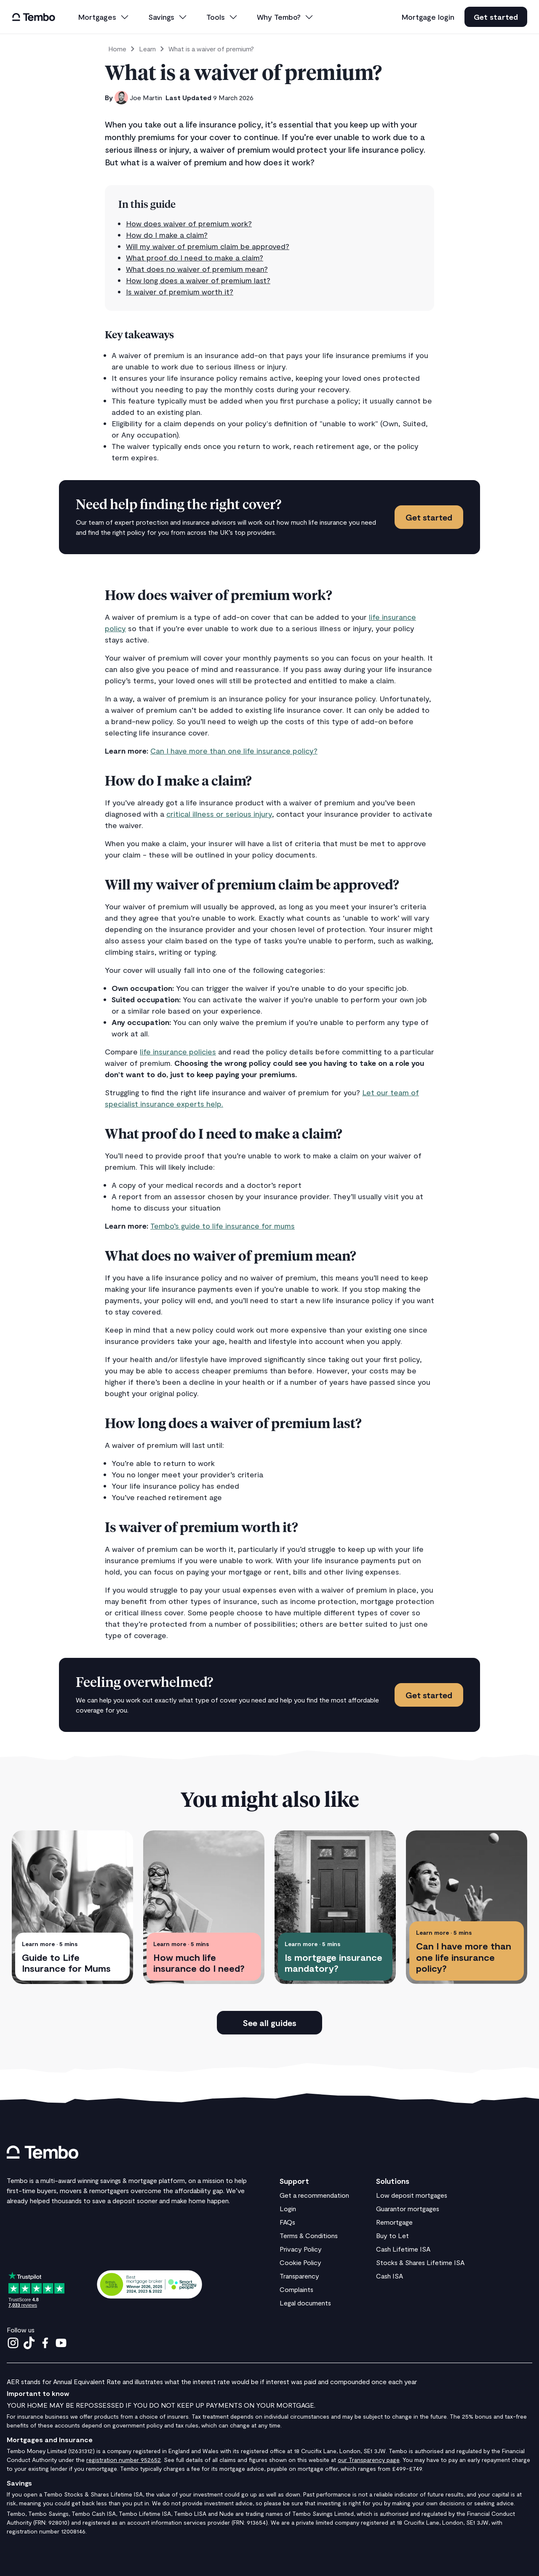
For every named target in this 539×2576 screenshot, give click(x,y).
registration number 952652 (123, 2459)
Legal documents (305, 2303)
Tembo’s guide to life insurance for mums (222, 1225)
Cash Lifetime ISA (403, 2249)
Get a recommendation (314, 2195)
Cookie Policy (300, 2262)
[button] (104, 17)
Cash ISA (389, 2276)
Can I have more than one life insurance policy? (234, 750)
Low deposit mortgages (411, 2195)
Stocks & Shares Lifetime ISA (420, 2262)
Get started (496, 16)
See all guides (269, 2023)
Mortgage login (428, 16)
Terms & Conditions (309, 2235)
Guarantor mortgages (407, 2208)
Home (117, 49)
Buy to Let (392, 2235)
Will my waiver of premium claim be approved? (207, 246)
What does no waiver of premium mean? (197, 269)
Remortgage (394, 2222)
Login (288, 2208)
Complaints (296, 2289)
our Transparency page (369, 2459)
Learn (147, 49)
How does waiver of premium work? (189, 223)
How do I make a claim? (167, 234)
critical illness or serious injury (219, 813)
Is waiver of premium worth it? (179, 291)
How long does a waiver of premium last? (198, 280)
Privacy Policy (301, 2249)
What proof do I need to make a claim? (194, 257)
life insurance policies (178, 1051)
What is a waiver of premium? (211, 49)
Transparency (299, 2276)
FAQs (287, 2222)
